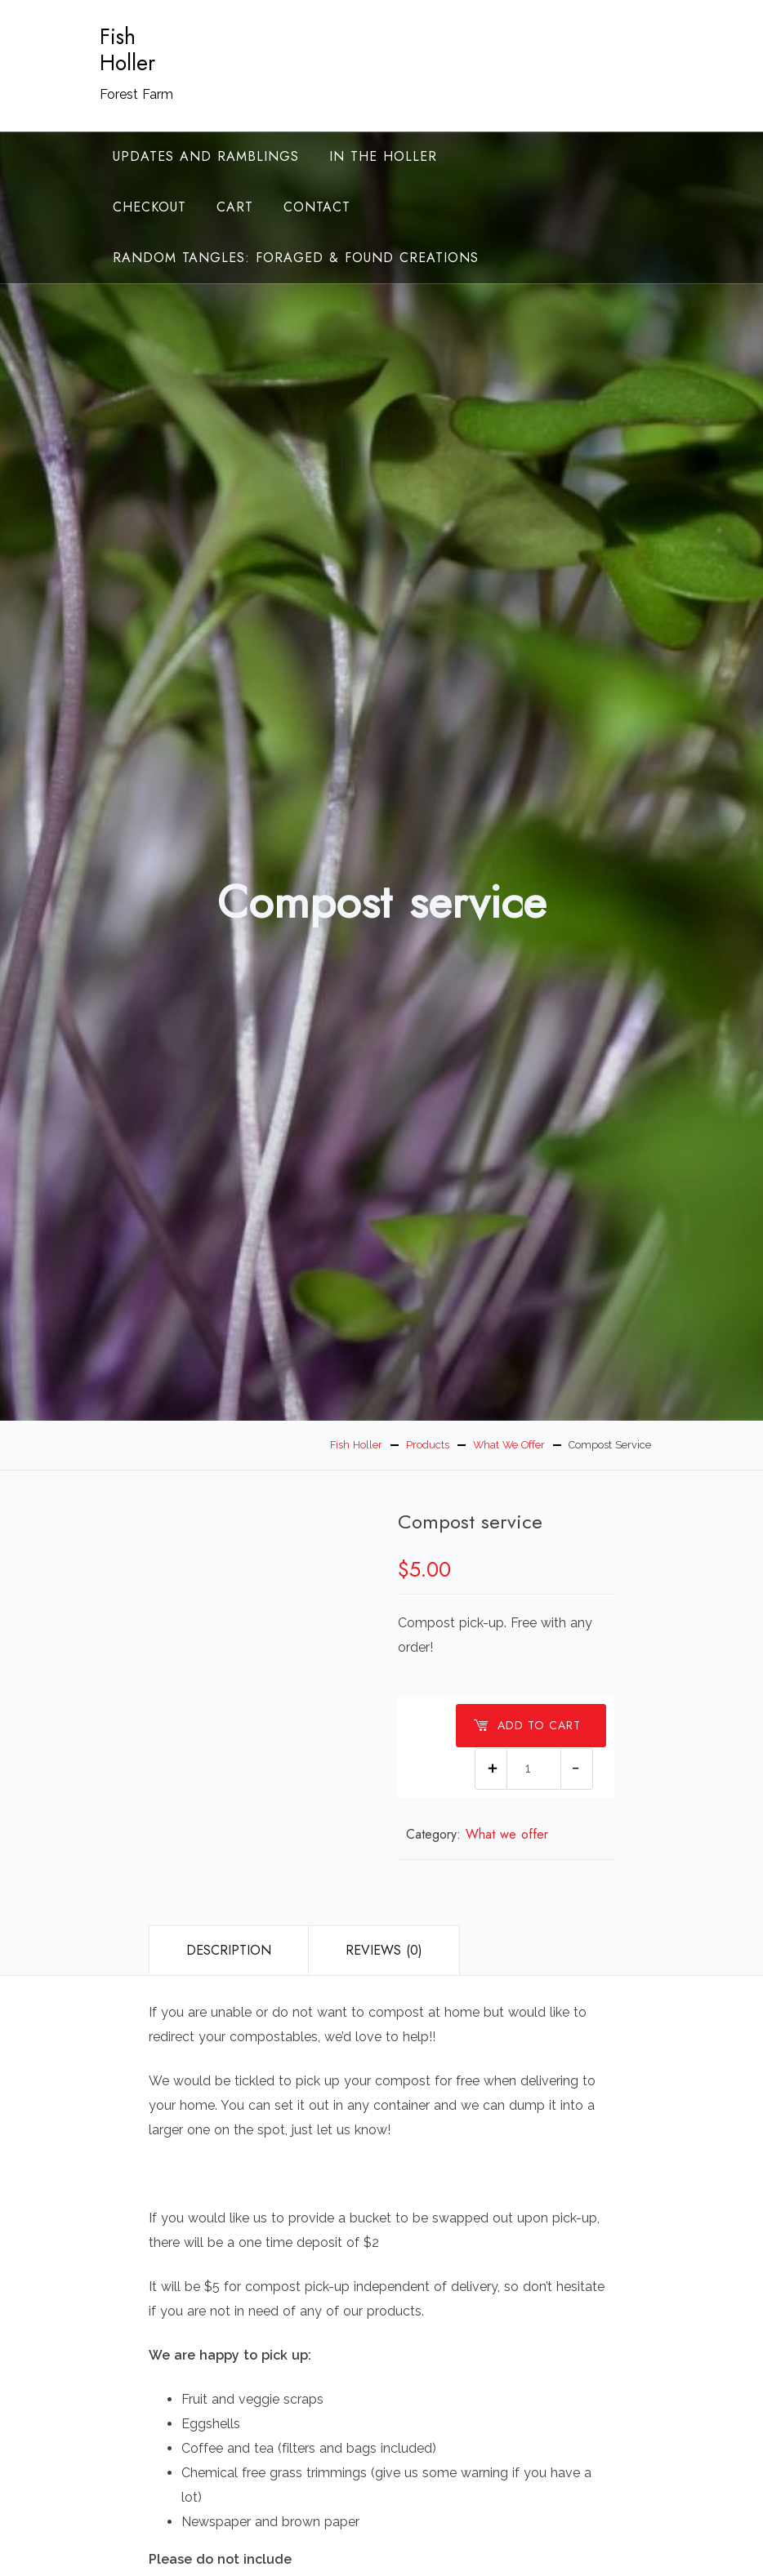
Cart (234, 207)
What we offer (507, 1834)
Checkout (149, 207)
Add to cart (527, 1725)
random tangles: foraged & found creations (296, 257)
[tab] (228, 1950)
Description (228, 1950)
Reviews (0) (384, 1950)
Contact (316, 207)
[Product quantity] (533, 1769)
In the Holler (383, 156)
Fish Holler (127, 49)
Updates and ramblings (206, 156)
